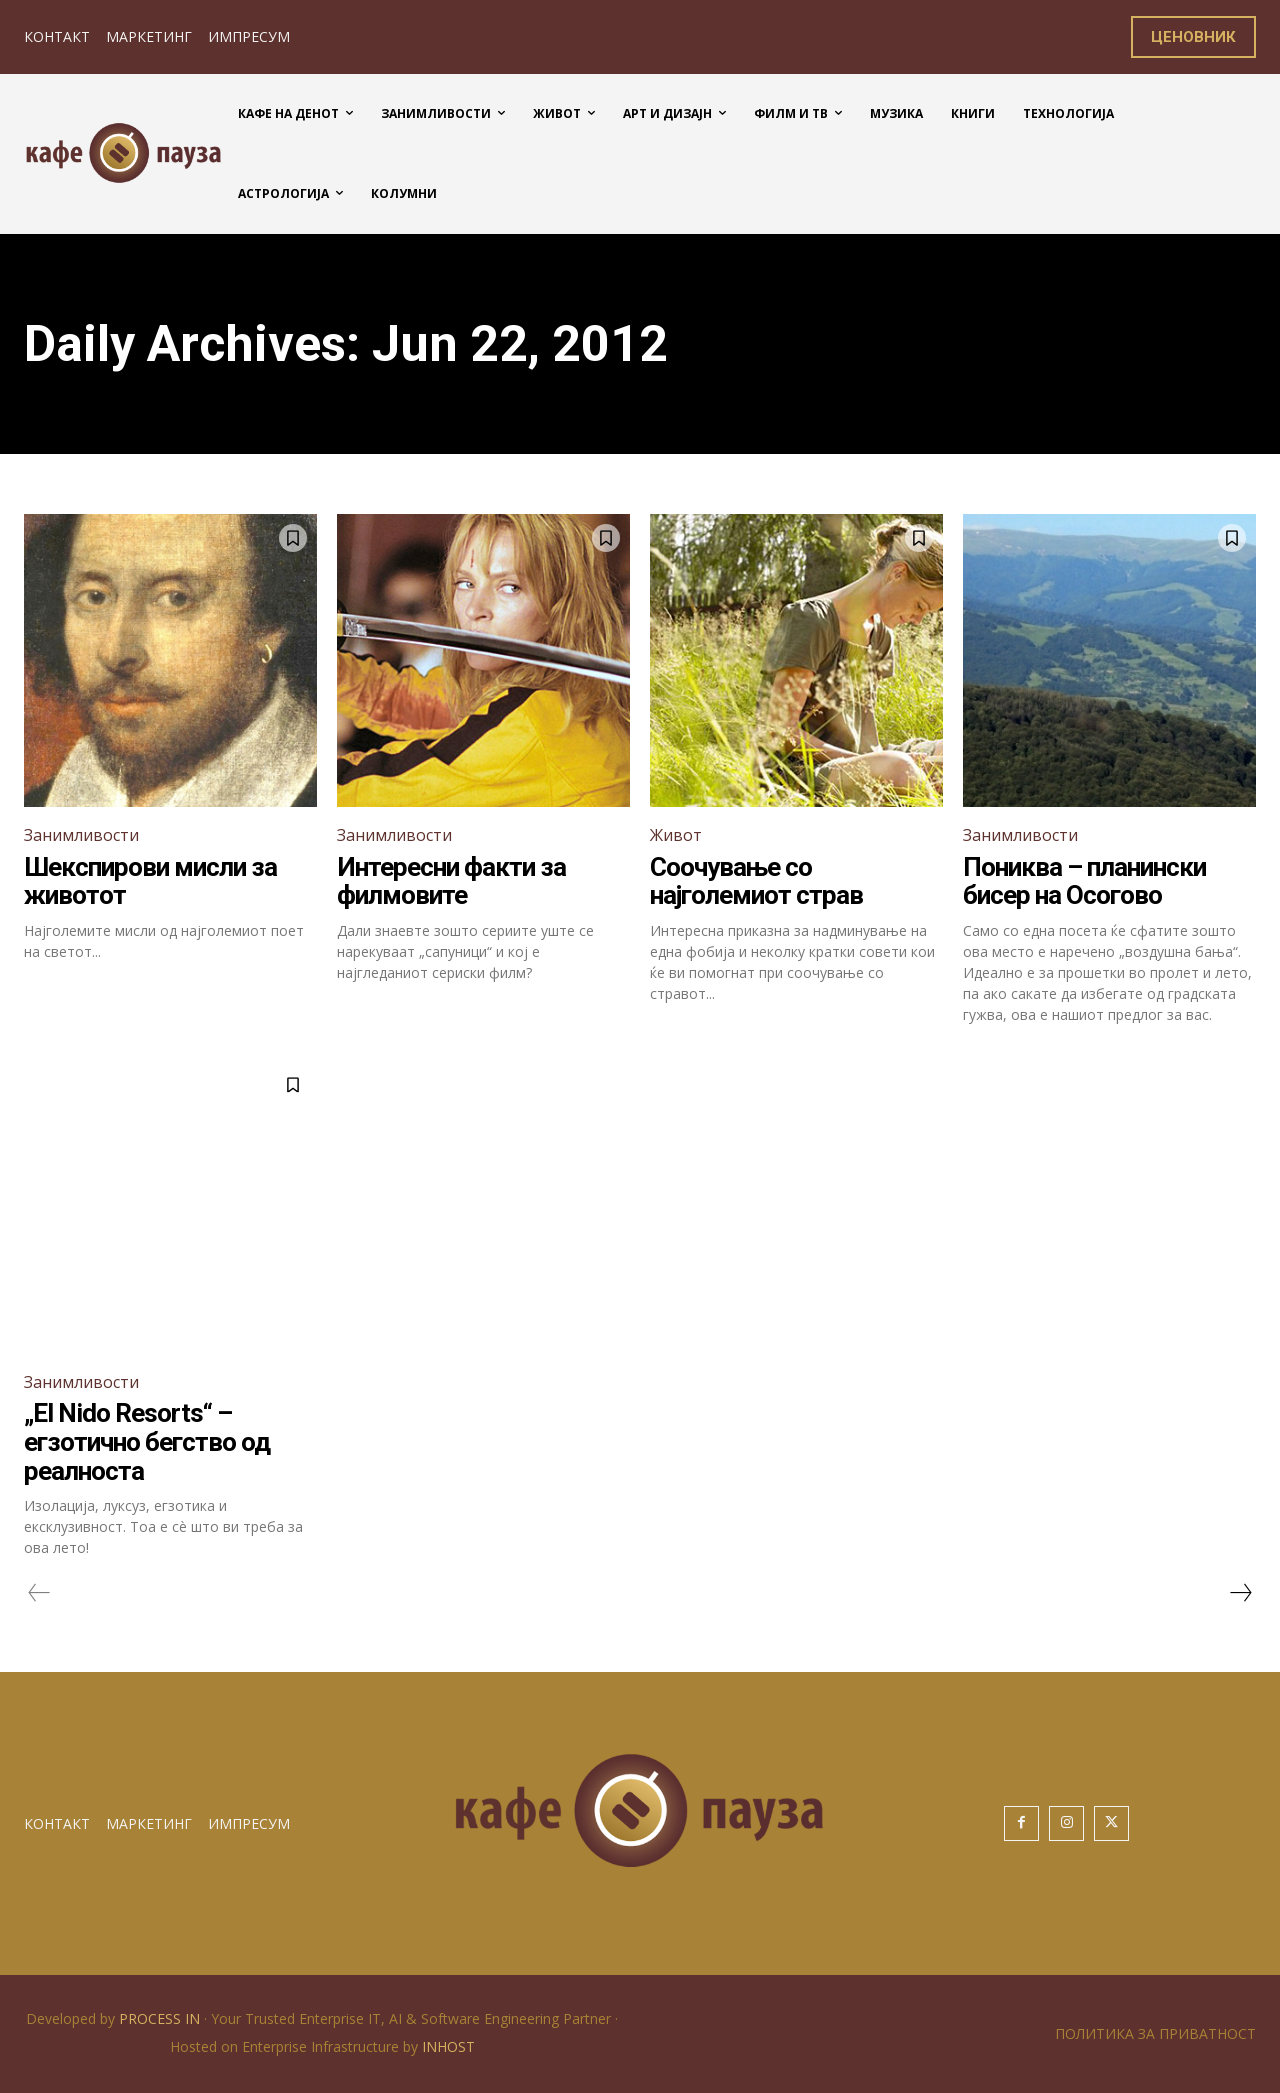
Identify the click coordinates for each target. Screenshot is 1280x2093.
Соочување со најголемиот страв (756, 881)
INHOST (448, 2046)
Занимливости (81, 835)
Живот (676, 835)
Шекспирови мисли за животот (150, 881)
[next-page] (1240, 1593)
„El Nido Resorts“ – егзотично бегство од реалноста (147, 1441)
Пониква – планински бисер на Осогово (1084, 881)
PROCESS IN (161, 2018)
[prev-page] (39, 1593)
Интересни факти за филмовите (451, 881)
